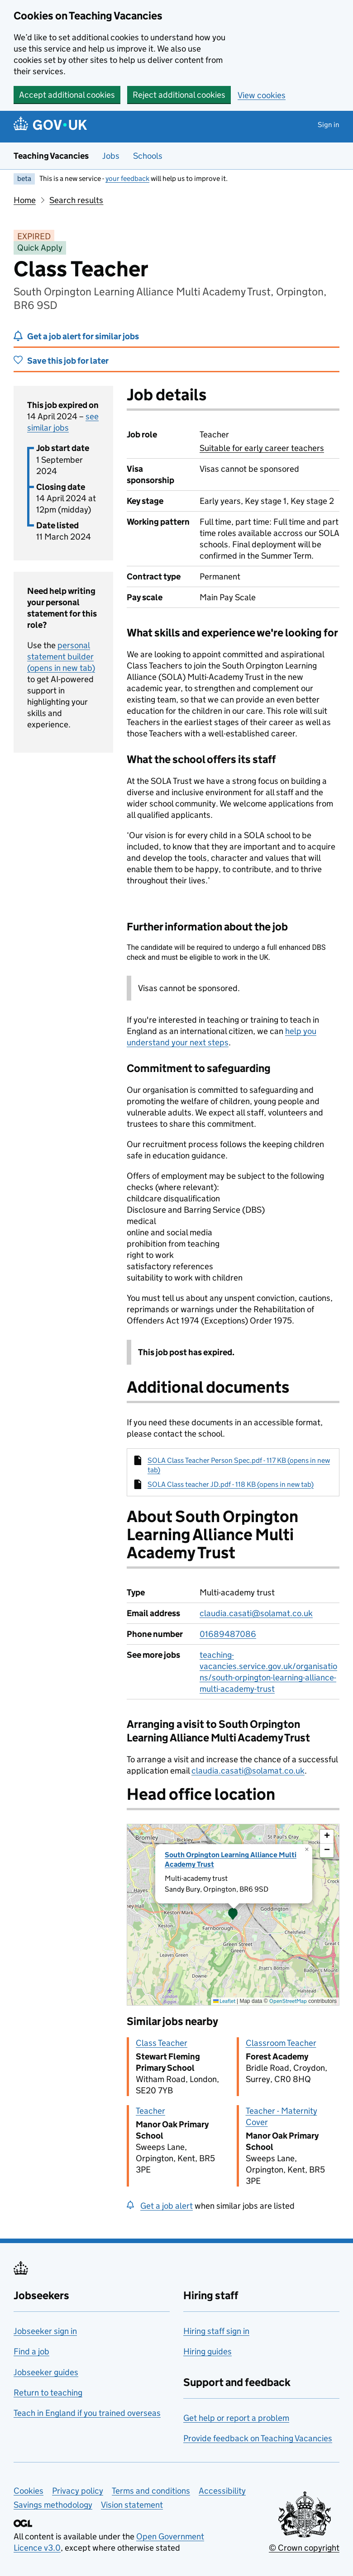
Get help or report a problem (236, 2418)
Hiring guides (207, 2351)
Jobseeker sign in (45, 2331)
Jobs (110, 156)
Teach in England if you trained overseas (87, 2413)
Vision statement (132, 2505)
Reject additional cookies (179, 95)
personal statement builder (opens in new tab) (61, 656)
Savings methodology (53, 2505)
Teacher (150, 2111)
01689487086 (228, 1634)
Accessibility (222, 2491)
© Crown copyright (304, 2548)
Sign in (328, 124)
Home (25, 200)
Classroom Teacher (281, 2043)
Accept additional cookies (67, 95)
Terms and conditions (151, 2491)
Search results (76, 200)
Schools (147, 156)
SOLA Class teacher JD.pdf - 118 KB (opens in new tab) (231, 1484)
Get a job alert (166, 2206)
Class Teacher (161, 2043)
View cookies (262, 95)
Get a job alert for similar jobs (83, 336)
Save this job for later (68, 361)
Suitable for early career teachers (262, 448)
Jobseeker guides (46, 2372)
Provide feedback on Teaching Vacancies (257, 2438)
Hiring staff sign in (216, 2331)
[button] (233, 1914)
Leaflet (224, 2000)
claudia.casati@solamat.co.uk (256, 1613)
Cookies (28, 2491)
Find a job (31, 2351)
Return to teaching (48, 2392)
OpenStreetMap (288, 2000)
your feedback (127, 178)
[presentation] (233, 1915)
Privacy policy (77, 2491)
